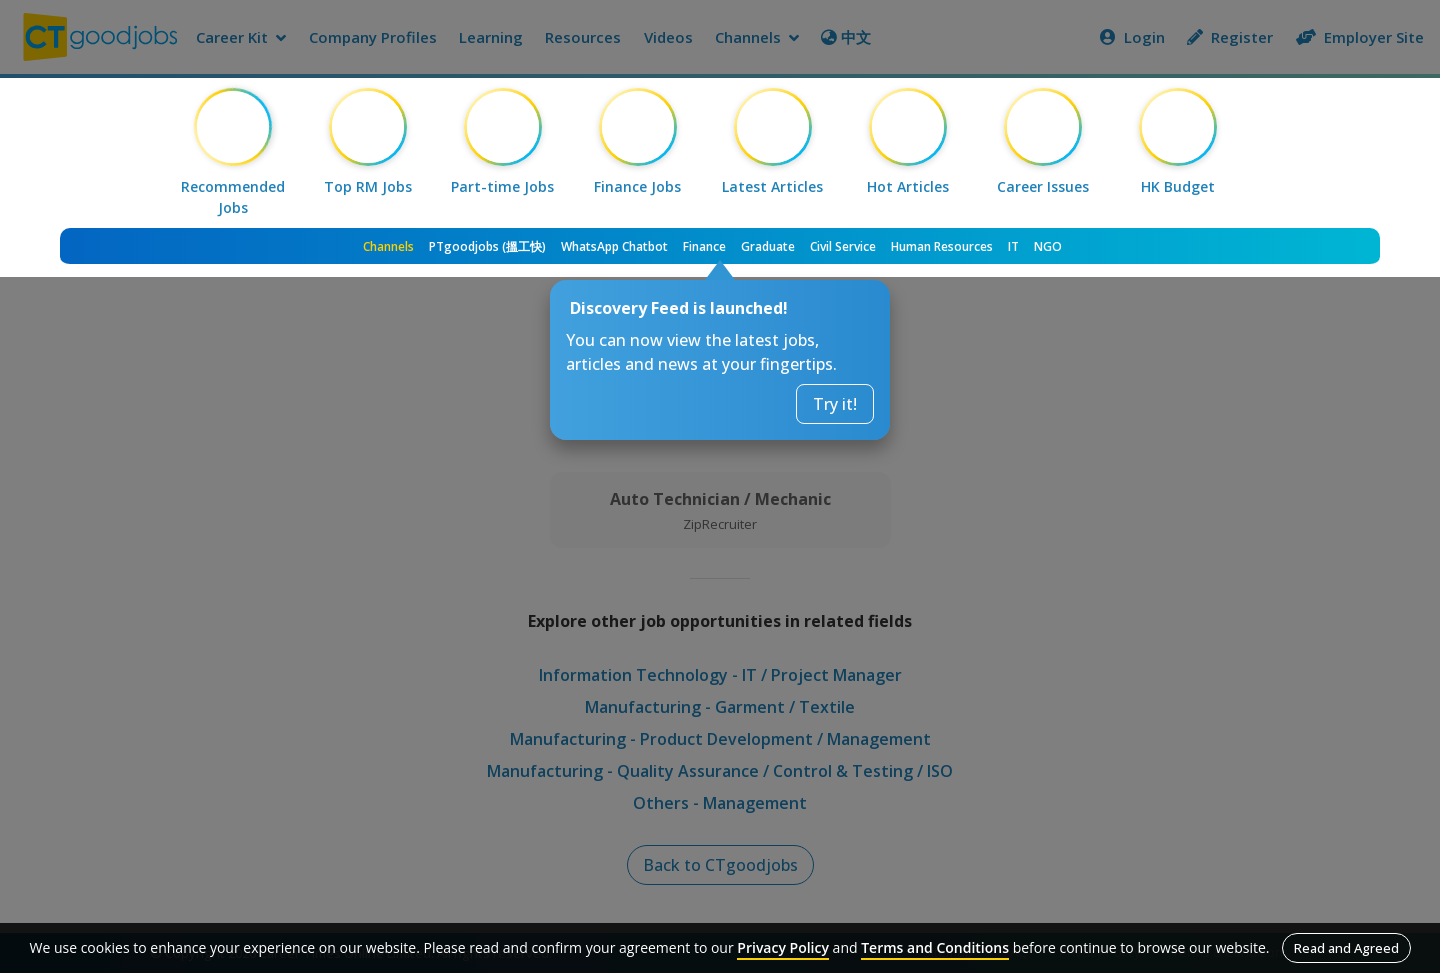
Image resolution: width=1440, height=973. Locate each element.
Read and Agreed (1346, 948)
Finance (704, 246)
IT (1013, 246)
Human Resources (942, 246)
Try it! (835, 404)
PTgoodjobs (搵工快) (487, 246)
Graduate (768, 246)
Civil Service (843, 246)
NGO (1048, 246)
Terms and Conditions (935, 947)
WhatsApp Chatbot (614, 246)
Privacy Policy (783, 947)
